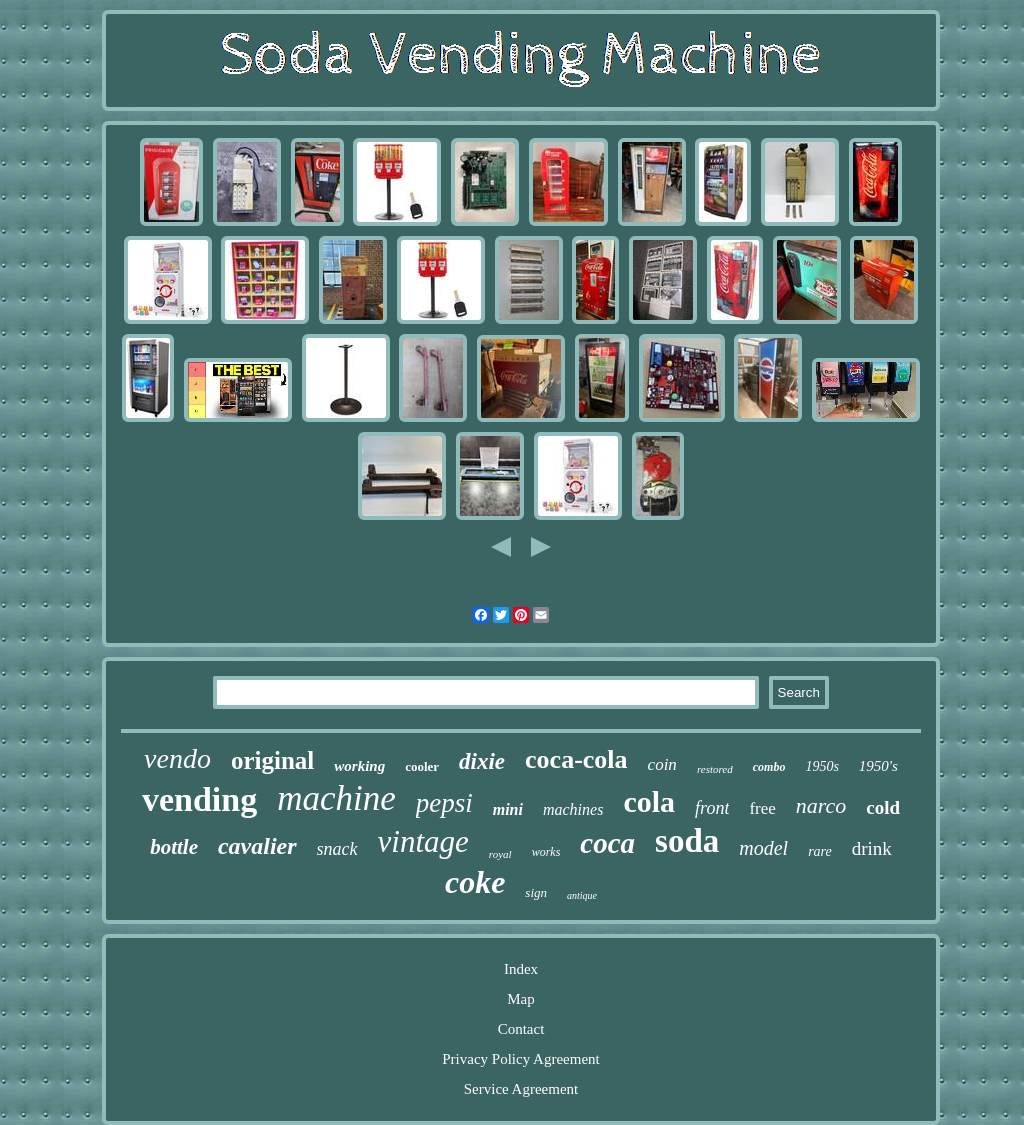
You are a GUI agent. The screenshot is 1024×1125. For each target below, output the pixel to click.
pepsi (444, 803)
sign (536, 892)
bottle (174, 847)
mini (508, 809)
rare (820, 851)
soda (687, 841)
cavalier (257, 846)
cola (649, 801)
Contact (521, 1029)
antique (582, 895)
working (359, 766)
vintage (423, 841)
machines (573, 809)
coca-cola (576, 759)
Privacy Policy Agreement (520, 1059)
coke (475, 882)
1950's (878, 766)
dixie (482, 761)
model (763, 848)
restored (715, 769)
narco (821, 805)
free (762, 808)
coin (662, 764)
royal (500, 854)
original (272, 760)
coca (607, 843)
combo (769, 767)
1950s (821, 766)
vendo (177, 758)
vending (199, 799)
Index (521, 969)
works (546, 852)
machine (336, 798)
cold (883, 807)
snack (337, 849)
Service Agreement (521, 1089)
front (712, 808)
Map (521, 999)
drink (872, 848)
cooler (422, 766)
